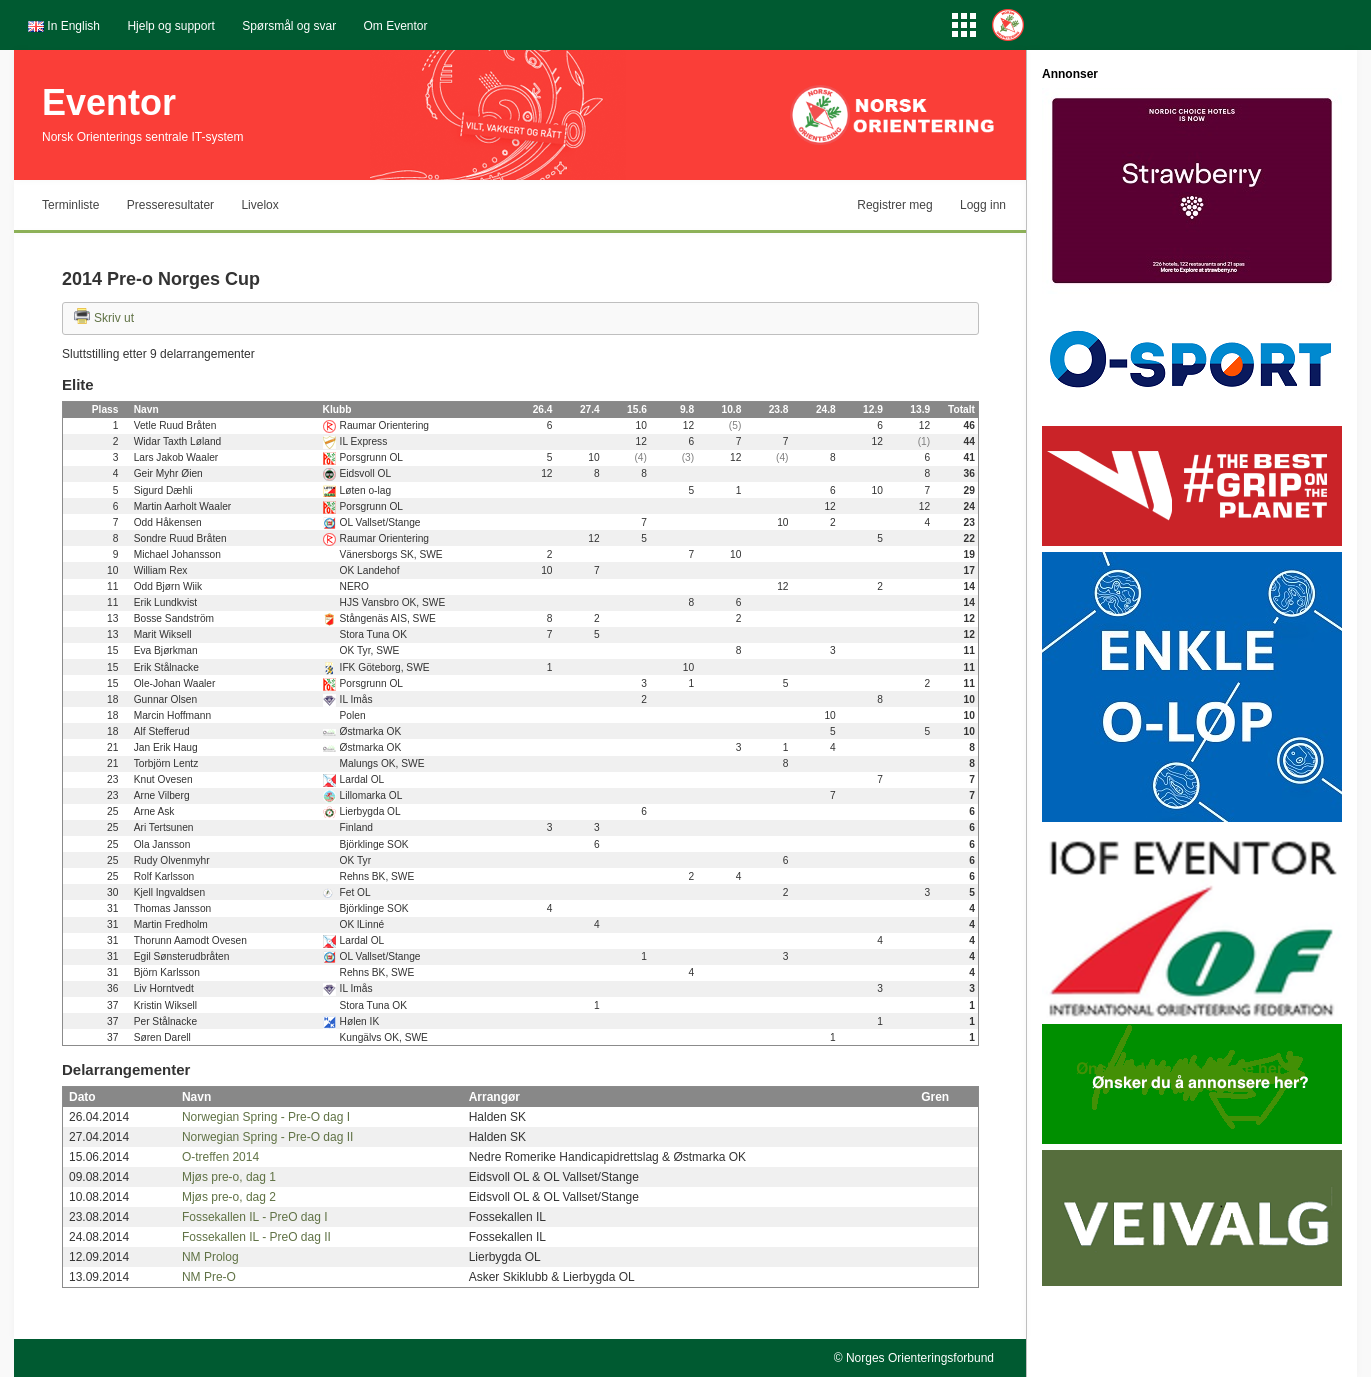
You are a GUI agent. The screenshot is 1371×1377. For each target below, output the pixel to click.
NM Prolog (210, 1257)
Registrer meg (894, 205)
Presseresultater (170, 205)
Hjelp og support (170, 26)
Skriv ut (114, 318)
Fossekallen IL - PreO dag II (256, 1237)
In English (73, 26)
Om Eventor (396, 26)
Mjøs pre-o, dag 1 (229, 1177)
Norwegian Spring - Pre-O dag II (267, 1137)
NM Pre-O (209, 1277)
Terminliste (70, 205)
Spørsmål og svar (289, 26)
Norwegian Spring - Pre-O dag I (266, 1117)
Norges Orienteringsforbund (920, 1358)
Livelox (259, 205)
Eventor (109, 102)
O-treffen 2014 (220, 1157)
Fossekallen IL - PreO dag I (255, 1217)
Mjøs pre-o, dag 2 (229, 1197)
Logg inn (983, 205)
